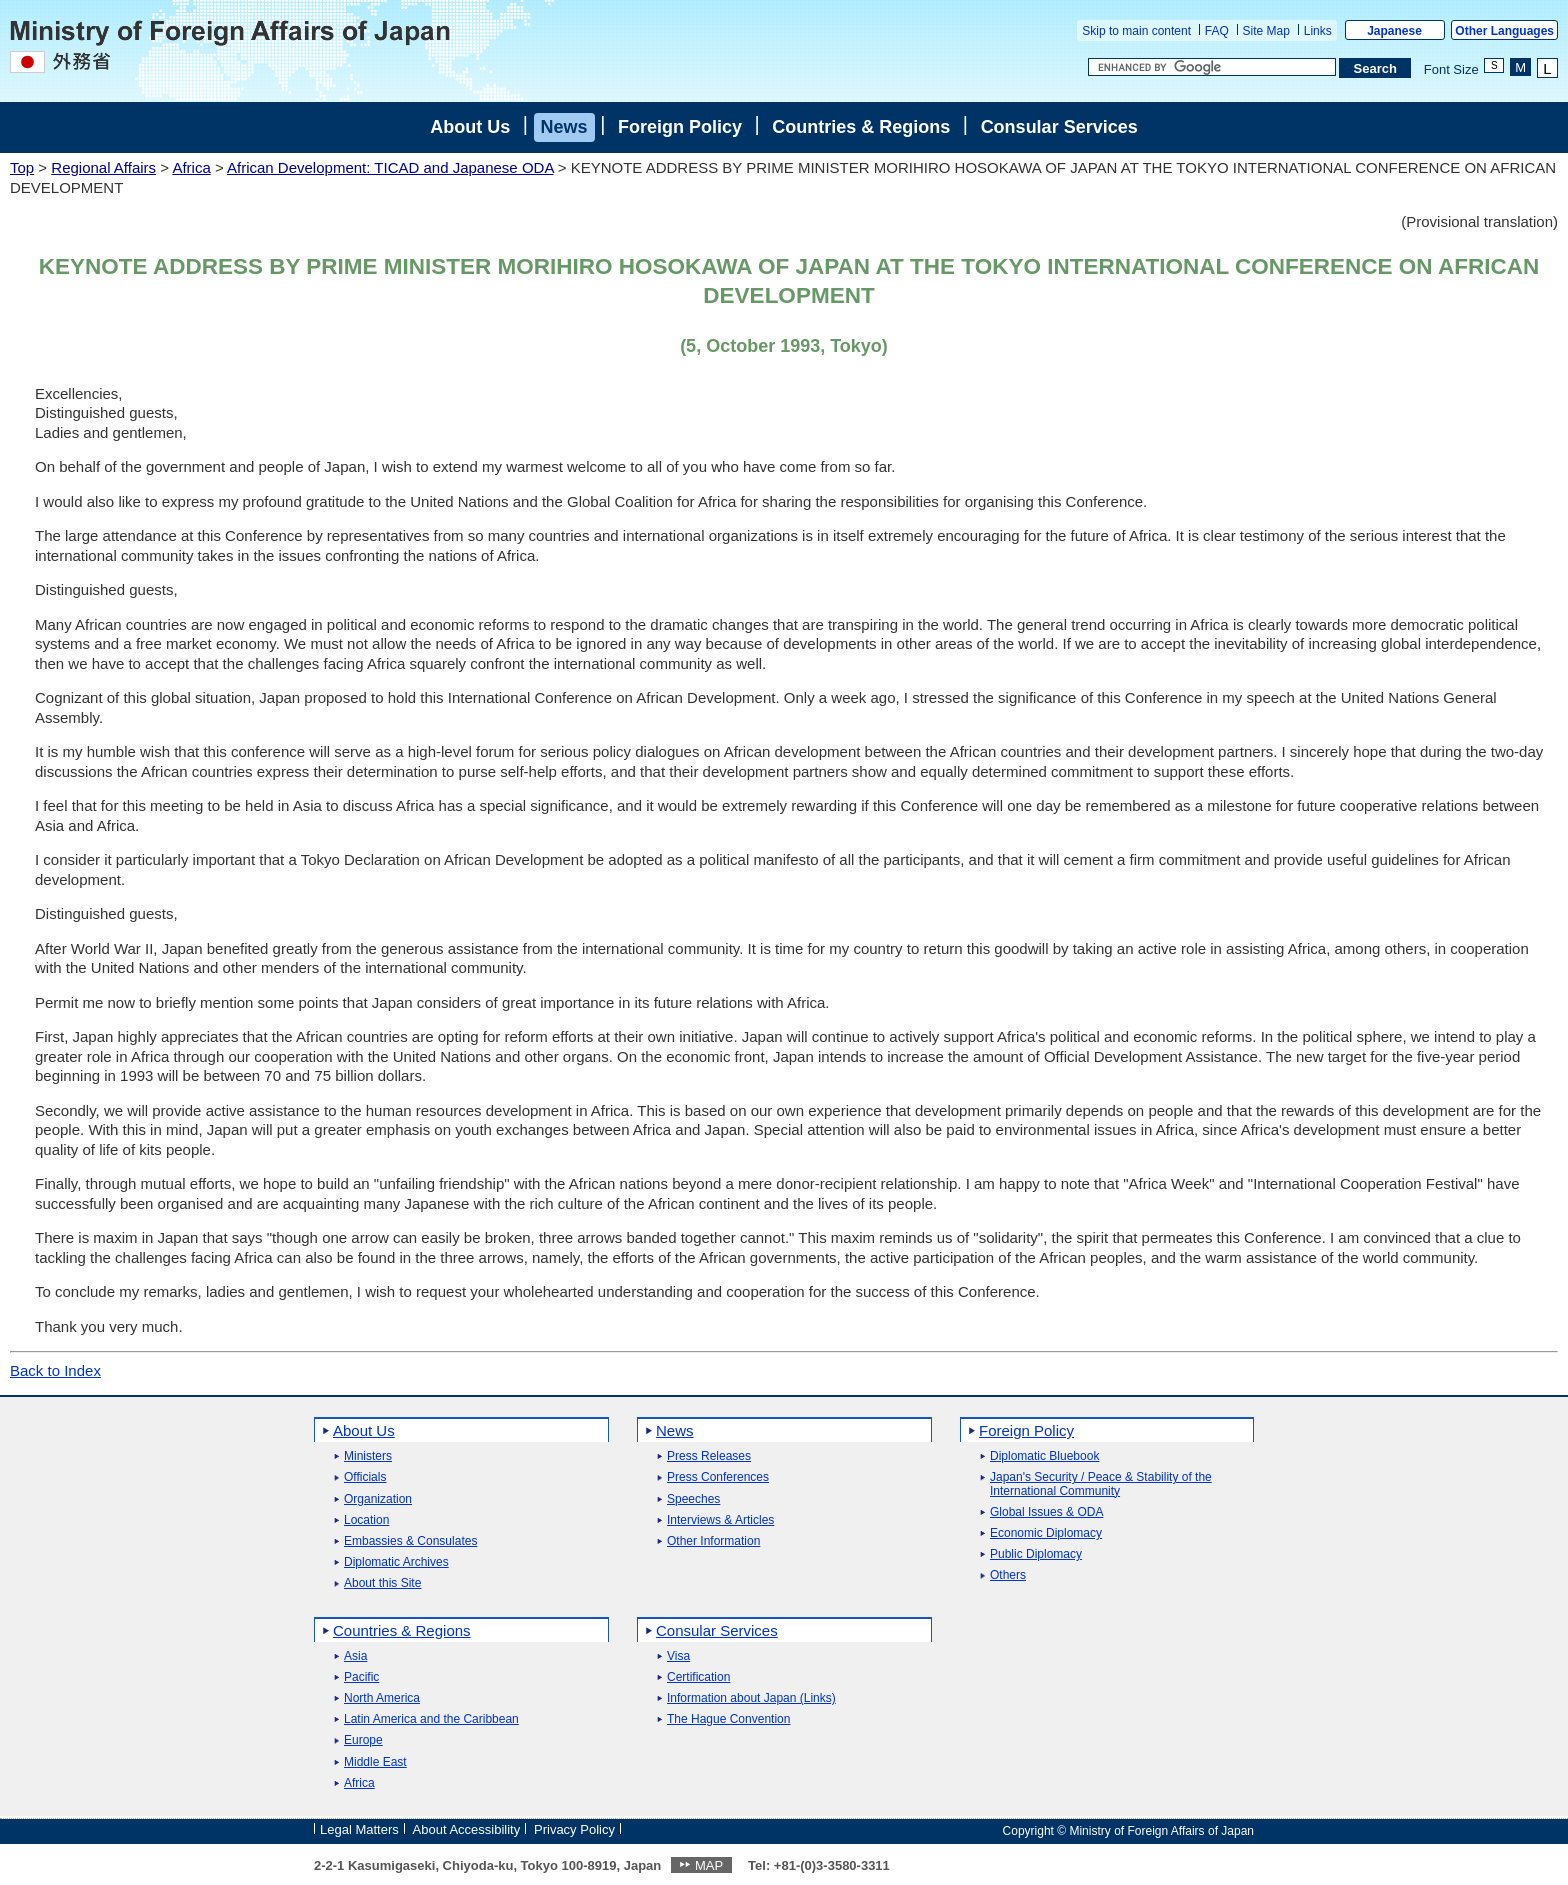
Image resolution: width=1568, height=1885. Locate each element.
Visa (678, 1656)
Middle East (375, 1762)
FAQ (1217, 31)
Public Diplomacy (1036, 1554)
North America (382, 1698)
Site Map (1266, 31)
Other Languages (1504, 31)
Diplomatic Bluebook (1044, 1456)
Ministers (368, 1456)
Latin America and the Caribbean (431, 1719)
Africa (191, 167)
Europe (363, 1740)
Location (366, 1520)
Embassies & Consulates (410, 1541)
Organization (378, 1499)
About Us (470, 127)
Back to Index (55, 1370)
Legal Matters (359, 1829)
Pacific (361, 1677)
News (564, 127)
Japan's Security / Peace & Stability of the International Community (1101, 1484)
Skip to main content (1136, 31)
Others (1008, 1575)
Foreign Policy (680, 127)
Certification (698, 1677)
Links (1318, 31)
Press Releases (709, 1456)
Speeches (693, 1499)
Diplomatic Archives (396, 1562)
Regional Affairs (103, 167)
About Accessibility (467, 1829)
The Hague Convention (728, 1719)
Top (22, 167)
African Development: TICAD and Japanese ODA (390, 167)
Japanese (1394, 31)
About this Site (382, 1583)
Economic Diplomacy (1046, 1533)
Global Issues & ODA (1046, 1512)
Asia (355, 1656)
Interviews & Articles (720, 1520)
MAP (709, 1865)
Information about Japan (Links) (751, 1698)
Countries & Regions (861, 127)
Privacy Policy (574, 1829)
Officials (365, 1477)
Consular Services (1059, 127)
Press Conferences (718, 1477)
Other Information (713, 1541)
